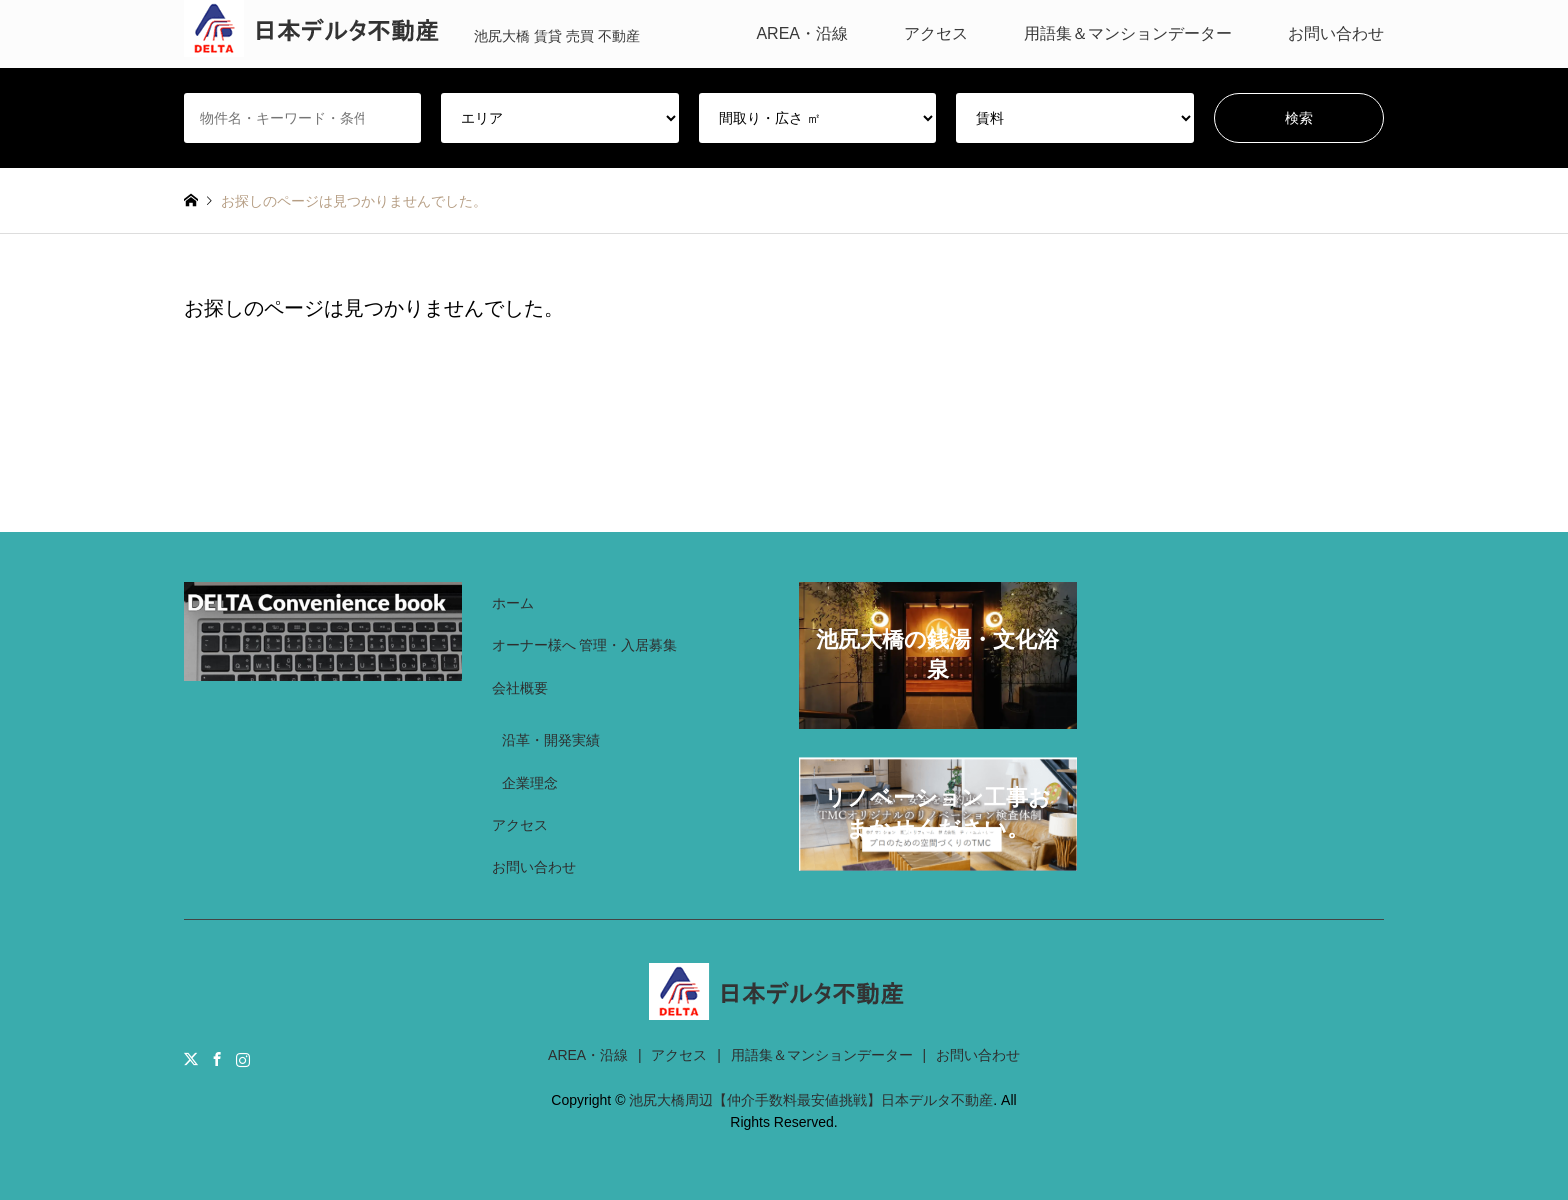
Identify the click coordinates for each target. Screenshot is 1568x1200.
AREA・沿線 (802, 33)
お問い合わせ (1336, 33)
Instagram (243, 1059)
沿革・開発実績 (551, 740)
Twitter (191, 1059)
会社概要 (520, 688)
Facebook (217, 1059)
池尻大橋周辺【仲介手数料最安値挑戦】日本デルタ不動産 (811, 1100)
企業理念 (530, 783)
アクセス (936, 33)
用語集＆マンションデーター (1128, 33)
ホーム (513, 603)
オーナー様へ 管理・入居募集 (585, 645)
